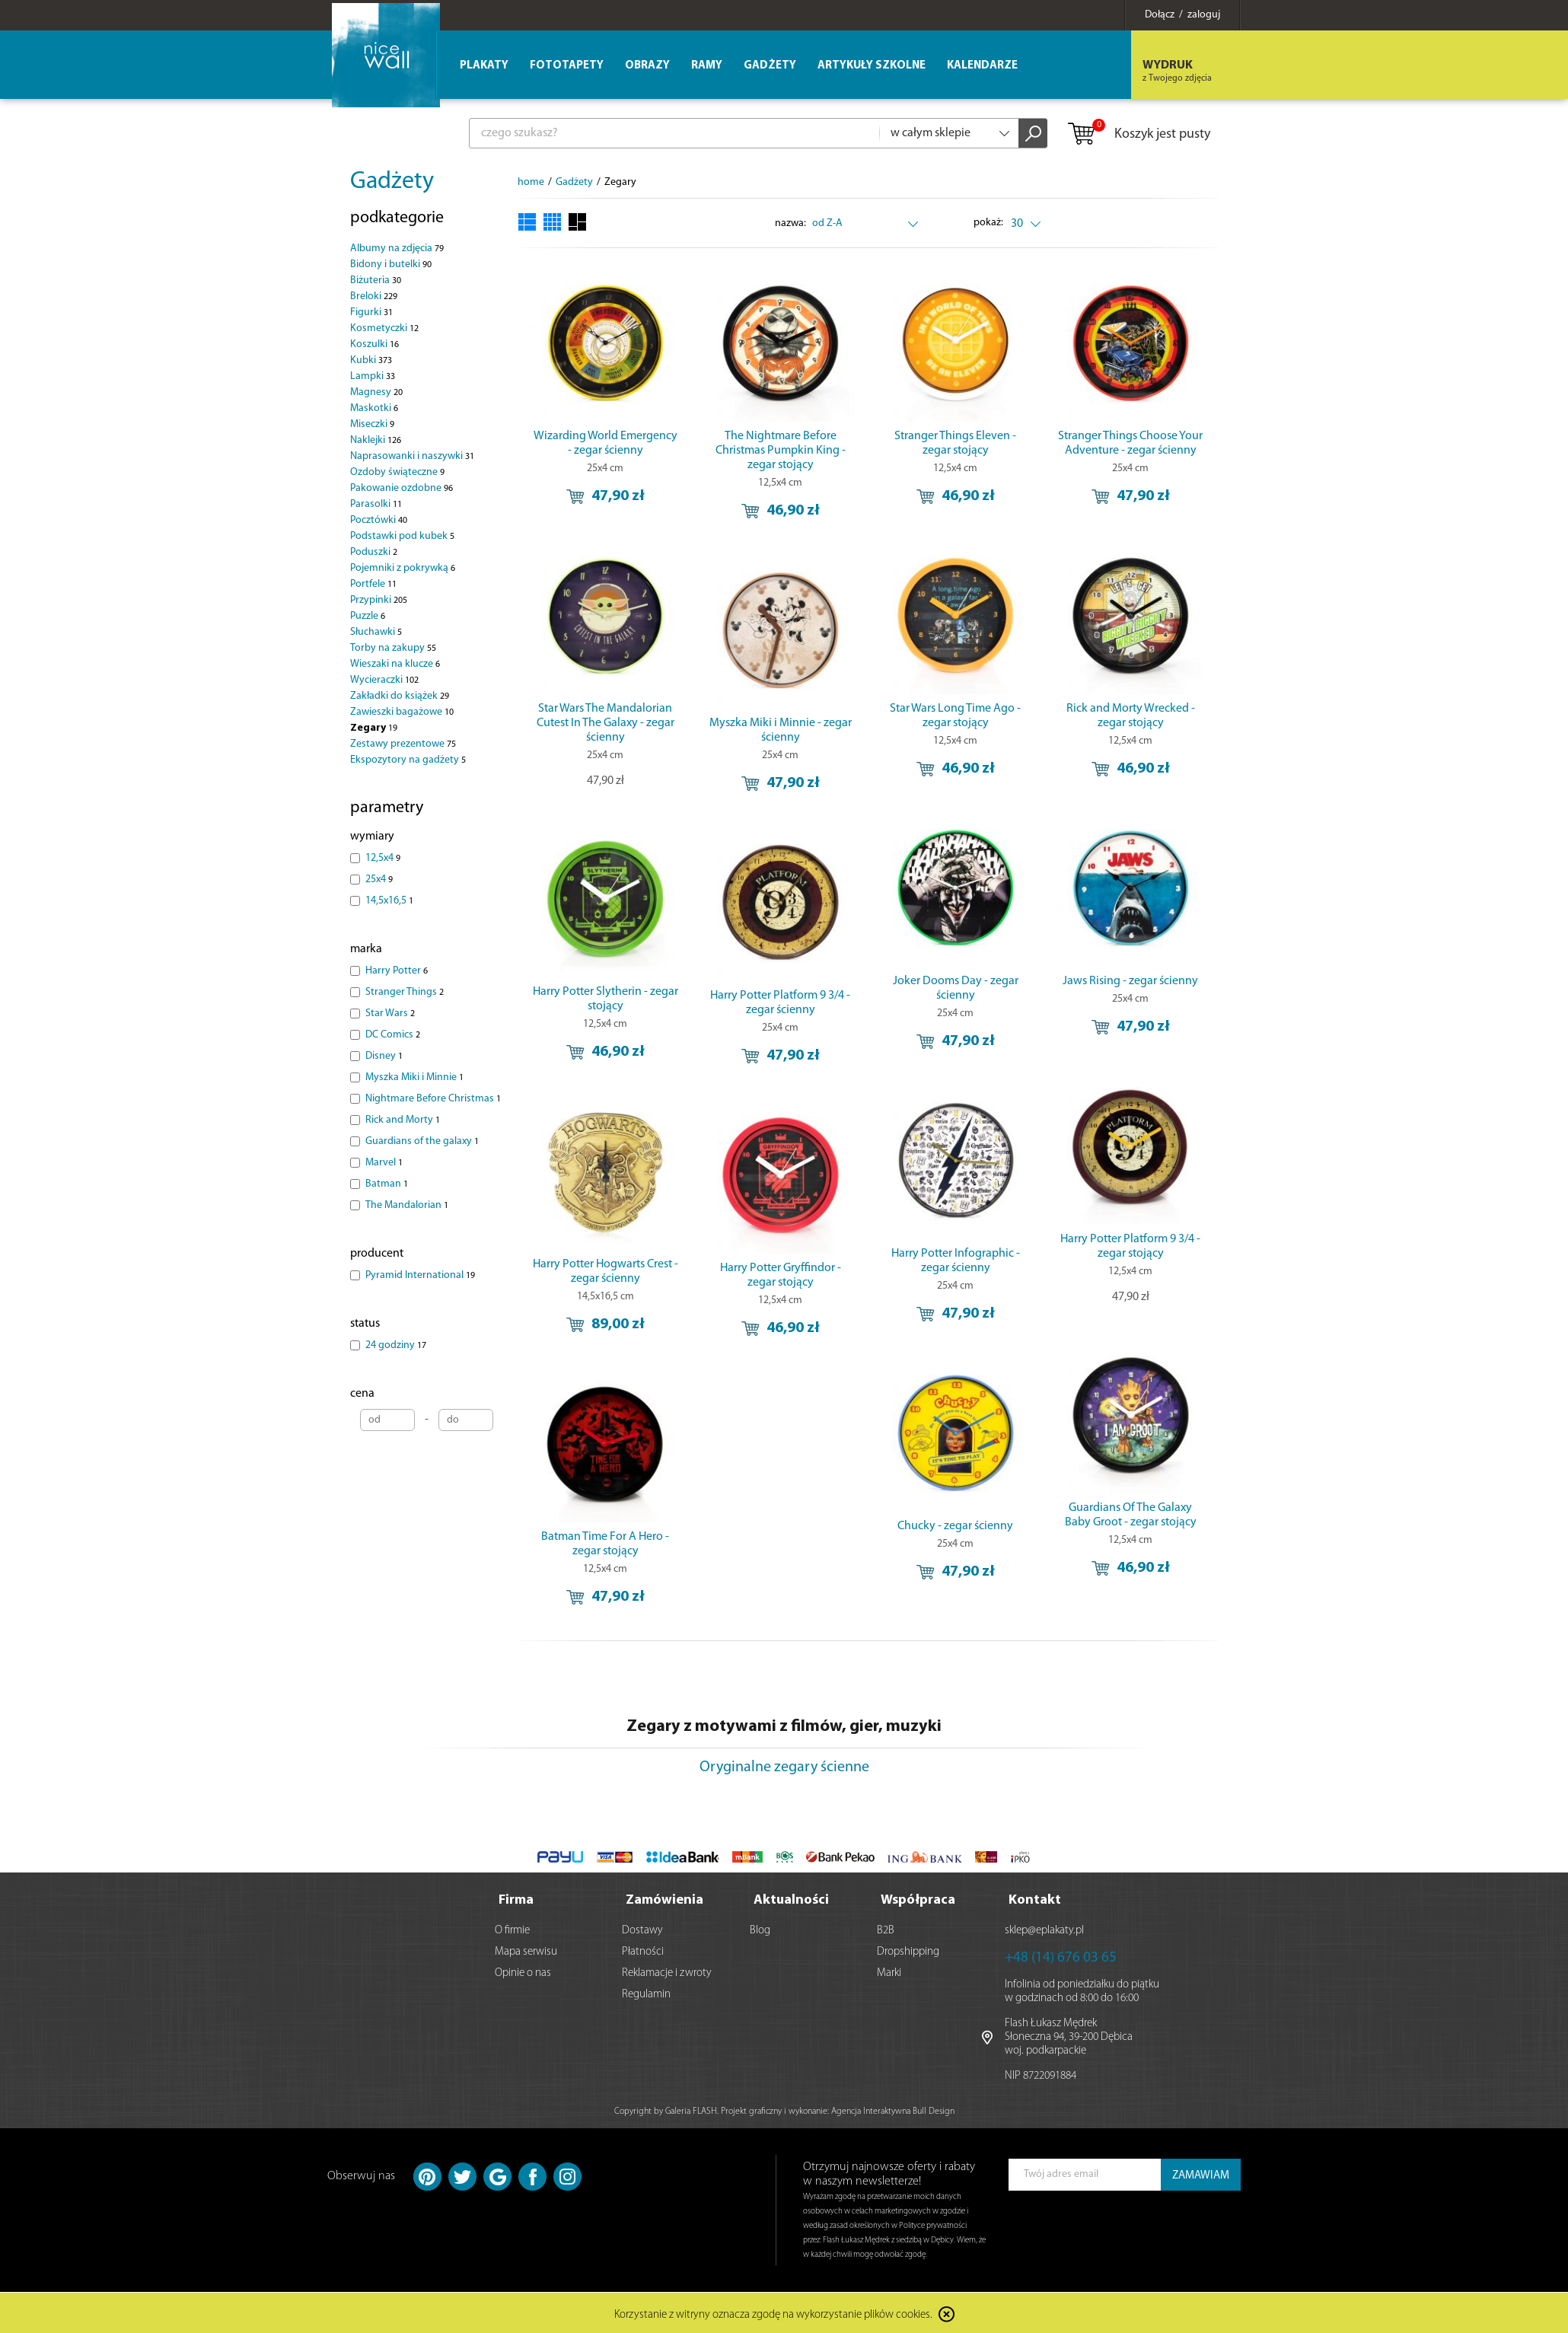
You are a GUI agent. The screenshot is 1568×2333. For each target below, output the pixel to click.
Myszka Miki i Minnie (414, 1077)
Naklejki (375, 440)
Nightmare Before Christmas (433, 1098)
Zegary (373, 728)
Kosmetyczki (384, 328)
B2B (885, 1929)
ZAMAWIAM (1200, 2174)
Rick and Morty (402, 1120)
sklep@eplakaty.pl (1044, 1929)
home (531, 182)
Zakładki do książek (399, 696)
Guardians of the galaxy (422, 1141)
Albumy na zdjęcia (397, 248)
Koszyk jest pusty (1138, 135)
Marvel (384, 1162)
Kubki (371, 360)
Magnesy (376, 392)
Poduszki (373, 552)
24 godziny (395, 1345)
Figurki (371, 312)
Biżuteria (375, 280)
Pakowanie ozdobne (401, 488)
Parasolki (376, 504)
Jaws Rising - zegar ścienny (1130, 981)
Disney (384, 1056)
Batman (386, 1184)
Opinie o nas (523, 1972)
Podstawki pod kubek (402, 536)
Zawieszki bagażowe (402, 712)
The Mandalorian (406, 1205)
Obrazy (647, 66)
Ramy (706, 66)
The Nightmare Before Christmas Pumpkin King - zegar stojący (780, 450)
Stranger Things (404, 992)
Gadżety (392, 182)
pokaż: (989, 222)
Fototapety (567, 66)
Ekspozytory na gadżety (408, 760)
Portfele (373, 584)
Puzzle (367, 616)
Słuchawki (376, 632)
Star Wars (390, 1013)
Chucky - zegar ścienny (955, 1526)
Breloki (373, 296)
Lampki (372, 376)
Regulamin (646, 1993)
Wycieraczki (384, 680)
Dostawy (642, 1929)
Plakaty (484, 66)
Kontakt (1035, 1899)
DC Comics (392, 1035)
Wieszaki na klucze (395, 664)
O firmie (512, 1929)
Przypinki (378, 600)
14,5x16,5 (389, 901)
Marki (889, 1972)
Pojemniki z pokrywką (402, 568)
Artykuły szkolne (871, 66)
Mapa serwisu (526, 1950)
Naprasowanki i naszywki (412, 456)
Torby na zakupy (393, 648)
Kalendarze (982, 66)
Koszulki (374, 344)
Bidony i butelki (391, 264)
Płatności (643, 1950)
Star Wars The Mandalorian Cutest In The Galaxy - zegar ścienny (605, 723)
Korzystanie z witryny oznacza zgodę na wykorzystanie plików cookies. (773, 2313)
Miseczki (372, 424)
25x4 (379, 879)
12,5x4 (382, 858)
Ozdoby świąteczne (397, 472)
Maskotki (374, 408)
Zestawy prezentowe (403, 744)
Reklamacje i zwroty (667, 1972)
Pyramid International (420, 1275)
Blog (760, 1929)
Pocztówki (378, 520)
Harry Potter (396, 971)
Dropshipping (908, 1950)
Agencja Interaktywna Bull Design (893, 2110)
